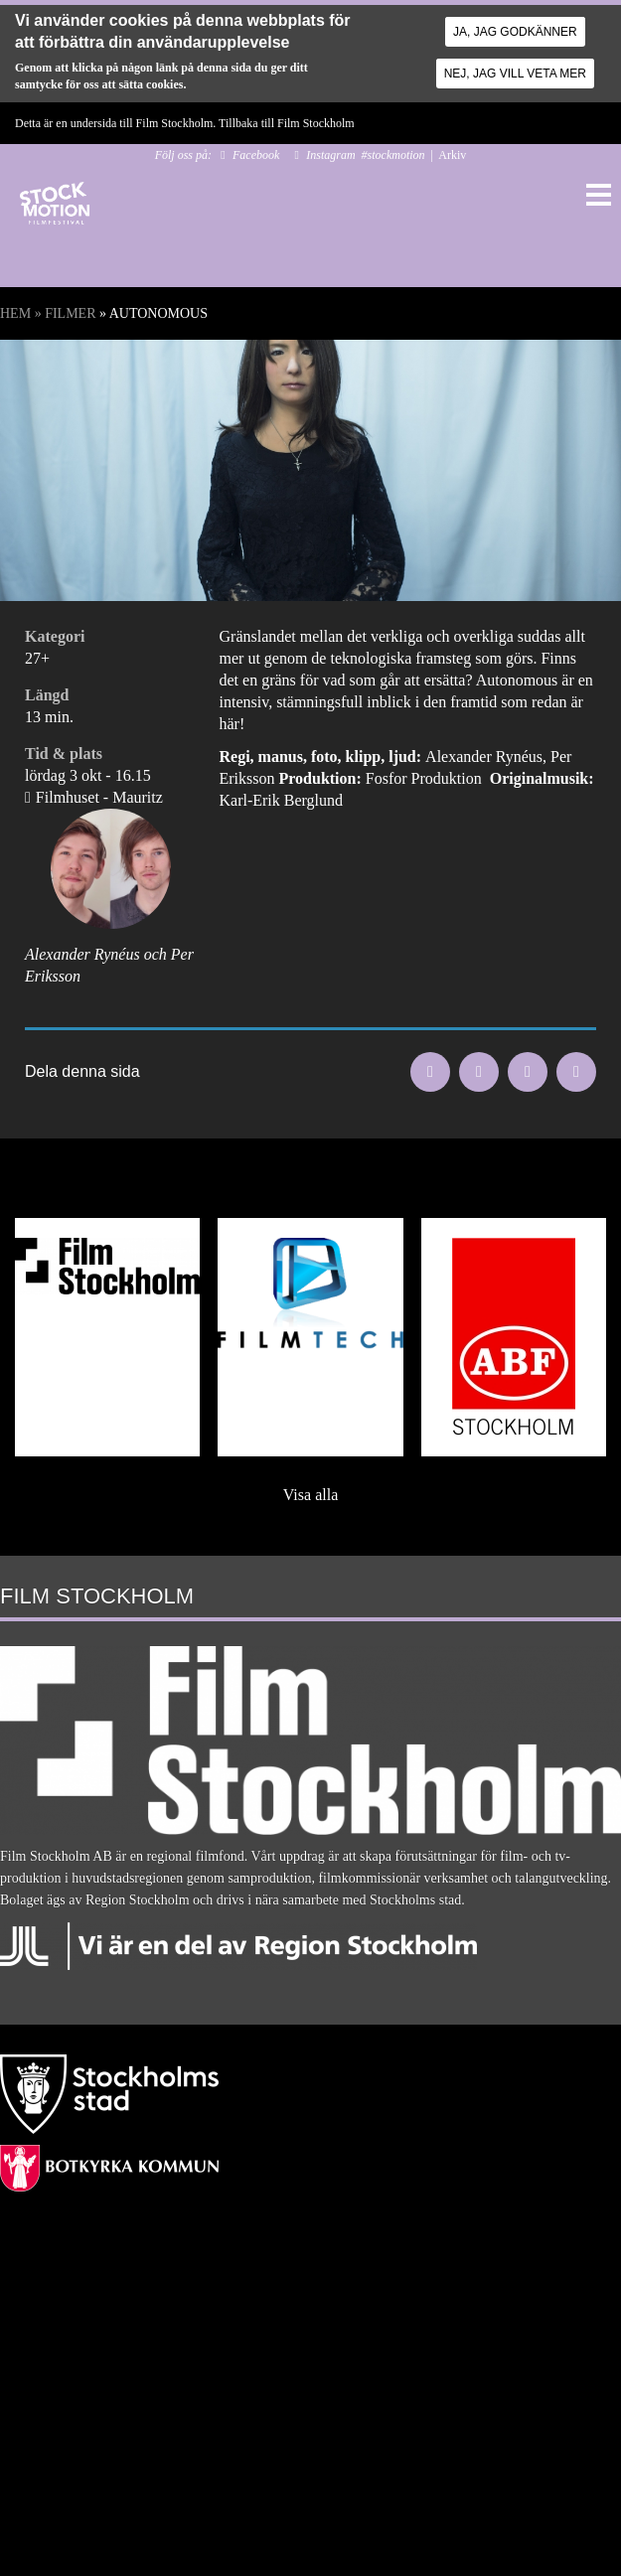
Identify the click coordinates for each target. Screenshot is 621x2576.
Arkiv (452, 155)
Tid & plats (63, 753)
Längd (47, 694)
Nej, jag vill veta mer (515, 73)
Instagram (330, 155)
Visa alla (310, 1494)
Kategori (54, 636)
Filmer (70, 313)
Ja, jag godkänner (515, 32)
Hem (15, 313)
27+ (37, 658)
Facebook (256, 155)
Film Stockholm (316, 123)
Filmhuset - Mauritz (99, 797)
